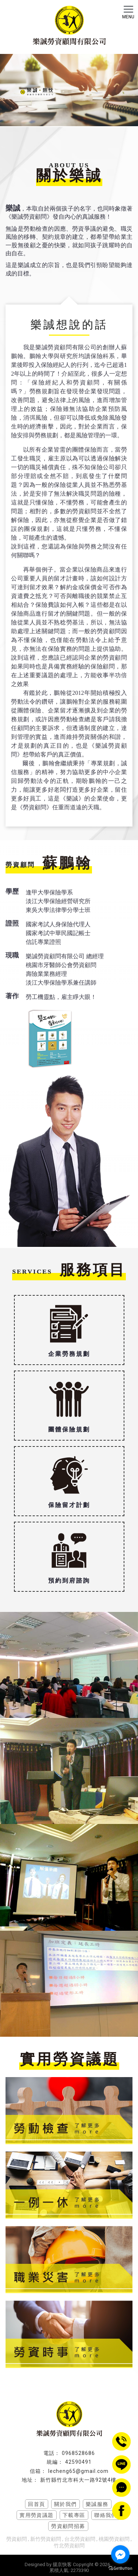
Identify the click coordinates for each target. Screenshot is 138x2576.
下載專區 (74, 2515)
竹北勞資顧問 (69, 2545)
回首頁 (36, 2504)
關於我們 (65, 2504)
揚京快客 (62, 2564)
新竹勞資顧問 (45, 2539)
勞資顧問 (16, 2539)
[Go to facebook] (120, 2554)
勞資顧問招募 (68, 2526)
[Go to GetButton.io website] (120, 2568)
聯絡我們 (105, 2515)
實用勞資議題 (36, 2515)
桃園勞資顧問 (114, 2539)
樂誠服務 (97, 2504)
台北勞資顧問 (79, 2539)
